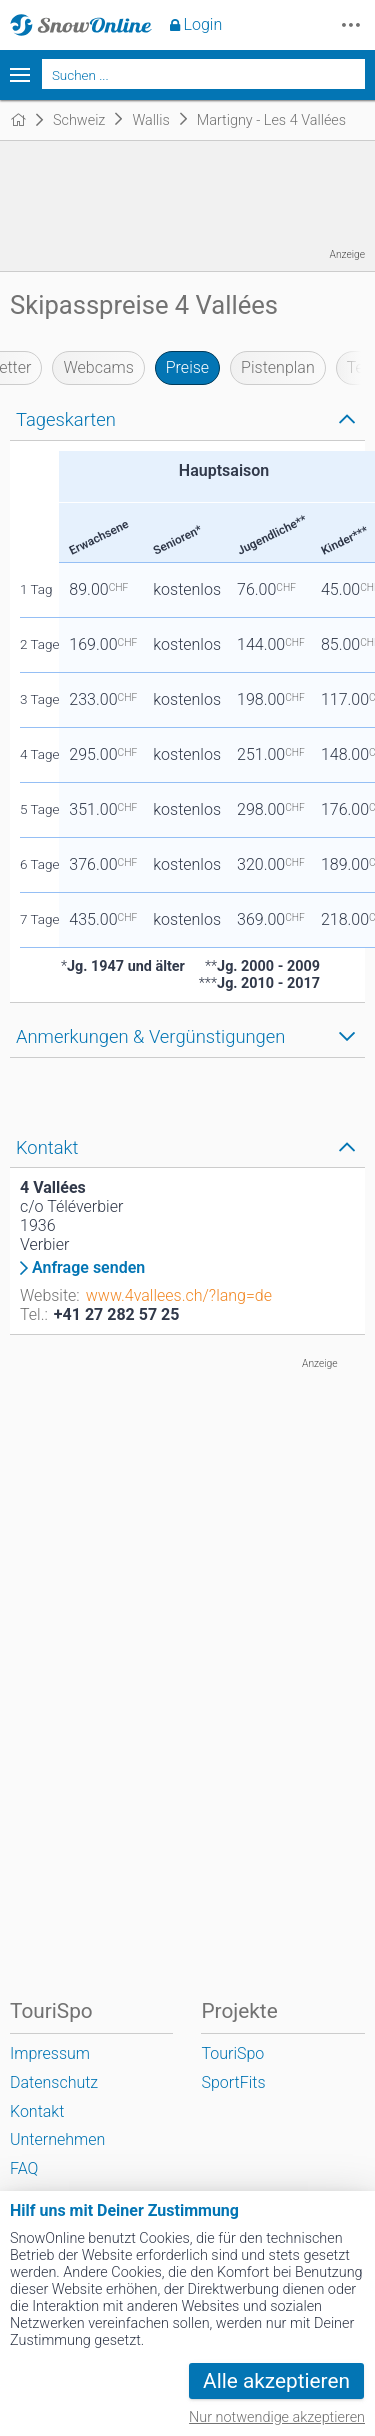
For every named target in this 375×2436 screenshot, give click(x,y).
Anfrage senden (88, 1268)
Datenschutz (54, 2082)
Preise (187, 367)
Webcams (98, 367)
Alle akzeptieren (276, 2381)
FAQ (24, 2168)
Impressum (50, 2053)
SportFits (233, 2082)
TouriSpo (232, 2053)
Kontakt (37, 2111)
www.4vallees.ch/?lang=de (179, 1295)
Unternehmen (57, 2139)
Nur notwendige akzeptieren (277, 2417)
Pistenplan (278, 367)
